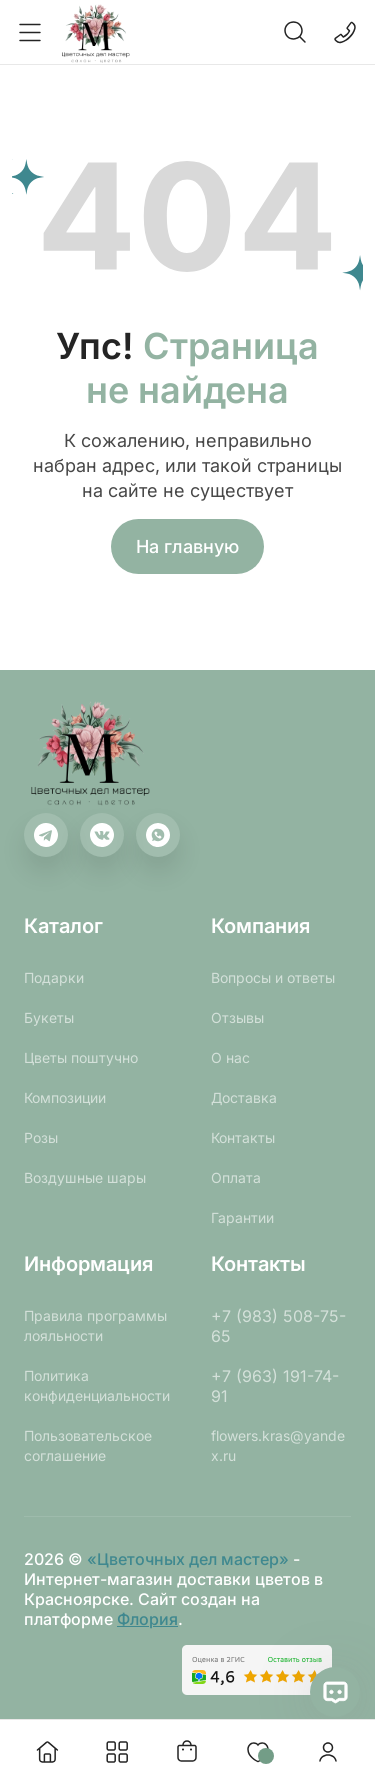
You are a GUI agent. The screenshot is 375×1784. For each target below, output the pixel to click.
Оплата (236, 1177)
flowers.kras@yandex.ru (278, 1445)
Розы (41, 1137)
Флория (147, 1619)
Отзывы (237, 1017)
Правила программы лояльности (95, 1325)
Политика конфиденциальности (97, 1385)
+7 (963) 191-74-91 (275, 1386)
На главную (187, 546)
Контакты (243, 1137)
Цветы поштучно (81, 1057)
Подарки (54, 977)
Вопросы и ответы (273, 977)
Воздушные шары (85, 1177)
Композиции (65, 1097)
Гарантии (242, 1217)
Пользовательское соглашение (88, 1445)
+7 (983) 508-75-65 (278, 1326)
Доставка (244, 1097)
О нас (230, 1057)
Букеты (49, 1017)
